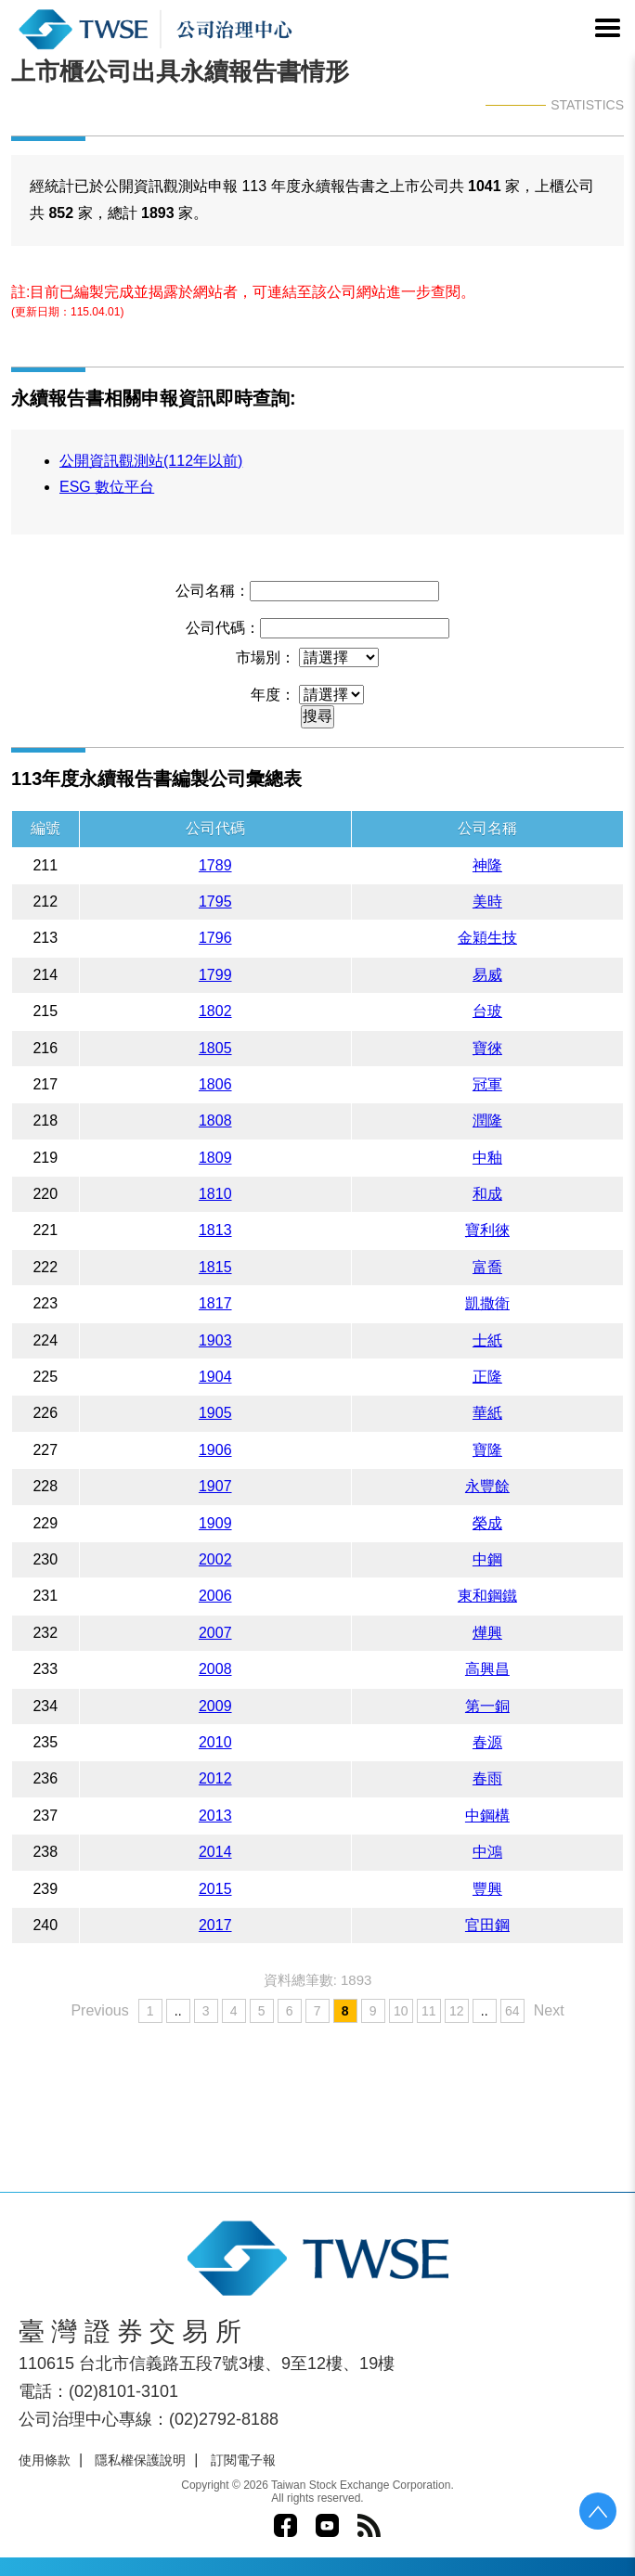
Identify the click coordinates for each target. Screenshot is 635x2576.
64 (512, 2010)
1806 (215, 1084)
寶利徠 (487, 1230)
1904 (215, 1377)
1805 (215, 1048)
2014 (215, 1852)
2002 (215, 1559)
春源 (487, 1742)
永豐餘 (487, 1486)
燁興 (487, 1633)
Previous (99, 2010)
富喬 (487, 1267)
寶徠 (487, 1048)
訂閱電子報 (243, 2460)
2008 (215, 1669)
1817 (215, 1303)
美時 (487, 901)
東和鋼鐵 (487, 1596)
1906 (215, 1450)
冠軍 (487, 1084)
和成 (487, 1194)
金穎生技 (487, 938)
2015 (215, 1889)
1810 (215, 1194)
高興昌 (487, 1669)
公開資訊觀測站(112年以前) (150, 461)
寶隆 (487, 1450)
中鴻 (487, 1852)
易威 (487, 975)
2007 (215, 1633)
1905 (215, 1413)
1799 (215, 975)
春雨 (487, 1778)
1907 (215, 1486)
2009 (215, 1706)
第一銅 (487, 1706)
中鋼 (487, 1559)
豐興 (487, 1889)
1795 (215, 901)
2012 (215, 1778)
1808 (215, 1120)
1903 (215, 1340)
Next (549, 2010)
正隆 (487, 1377)
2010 (215, 1742)
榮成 (487, 1523)
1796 (215, 938)
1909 (215, 1523)
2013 (215, 1815)
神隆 (487, 865)
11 (428, 2010)
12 (456, 2010)
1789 (215, 865)
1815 (215, 1267)
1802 (215, 1011)
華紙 (487, 1413)
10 (401, 2010)
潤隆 (487, 1120)
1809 (215, 1158)
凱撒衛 (487, 1303)
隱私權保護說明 (140, 2460)
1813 (215, 1230)
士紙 (487, 1340)
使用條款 (45, 2460)
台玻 (487, 1011)
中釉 (487, 1158)
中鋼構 (487, 1815)
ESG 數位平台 (106, 487)
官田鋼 (487, 1925)
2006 (215, 1596)
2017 (215, 1925)
